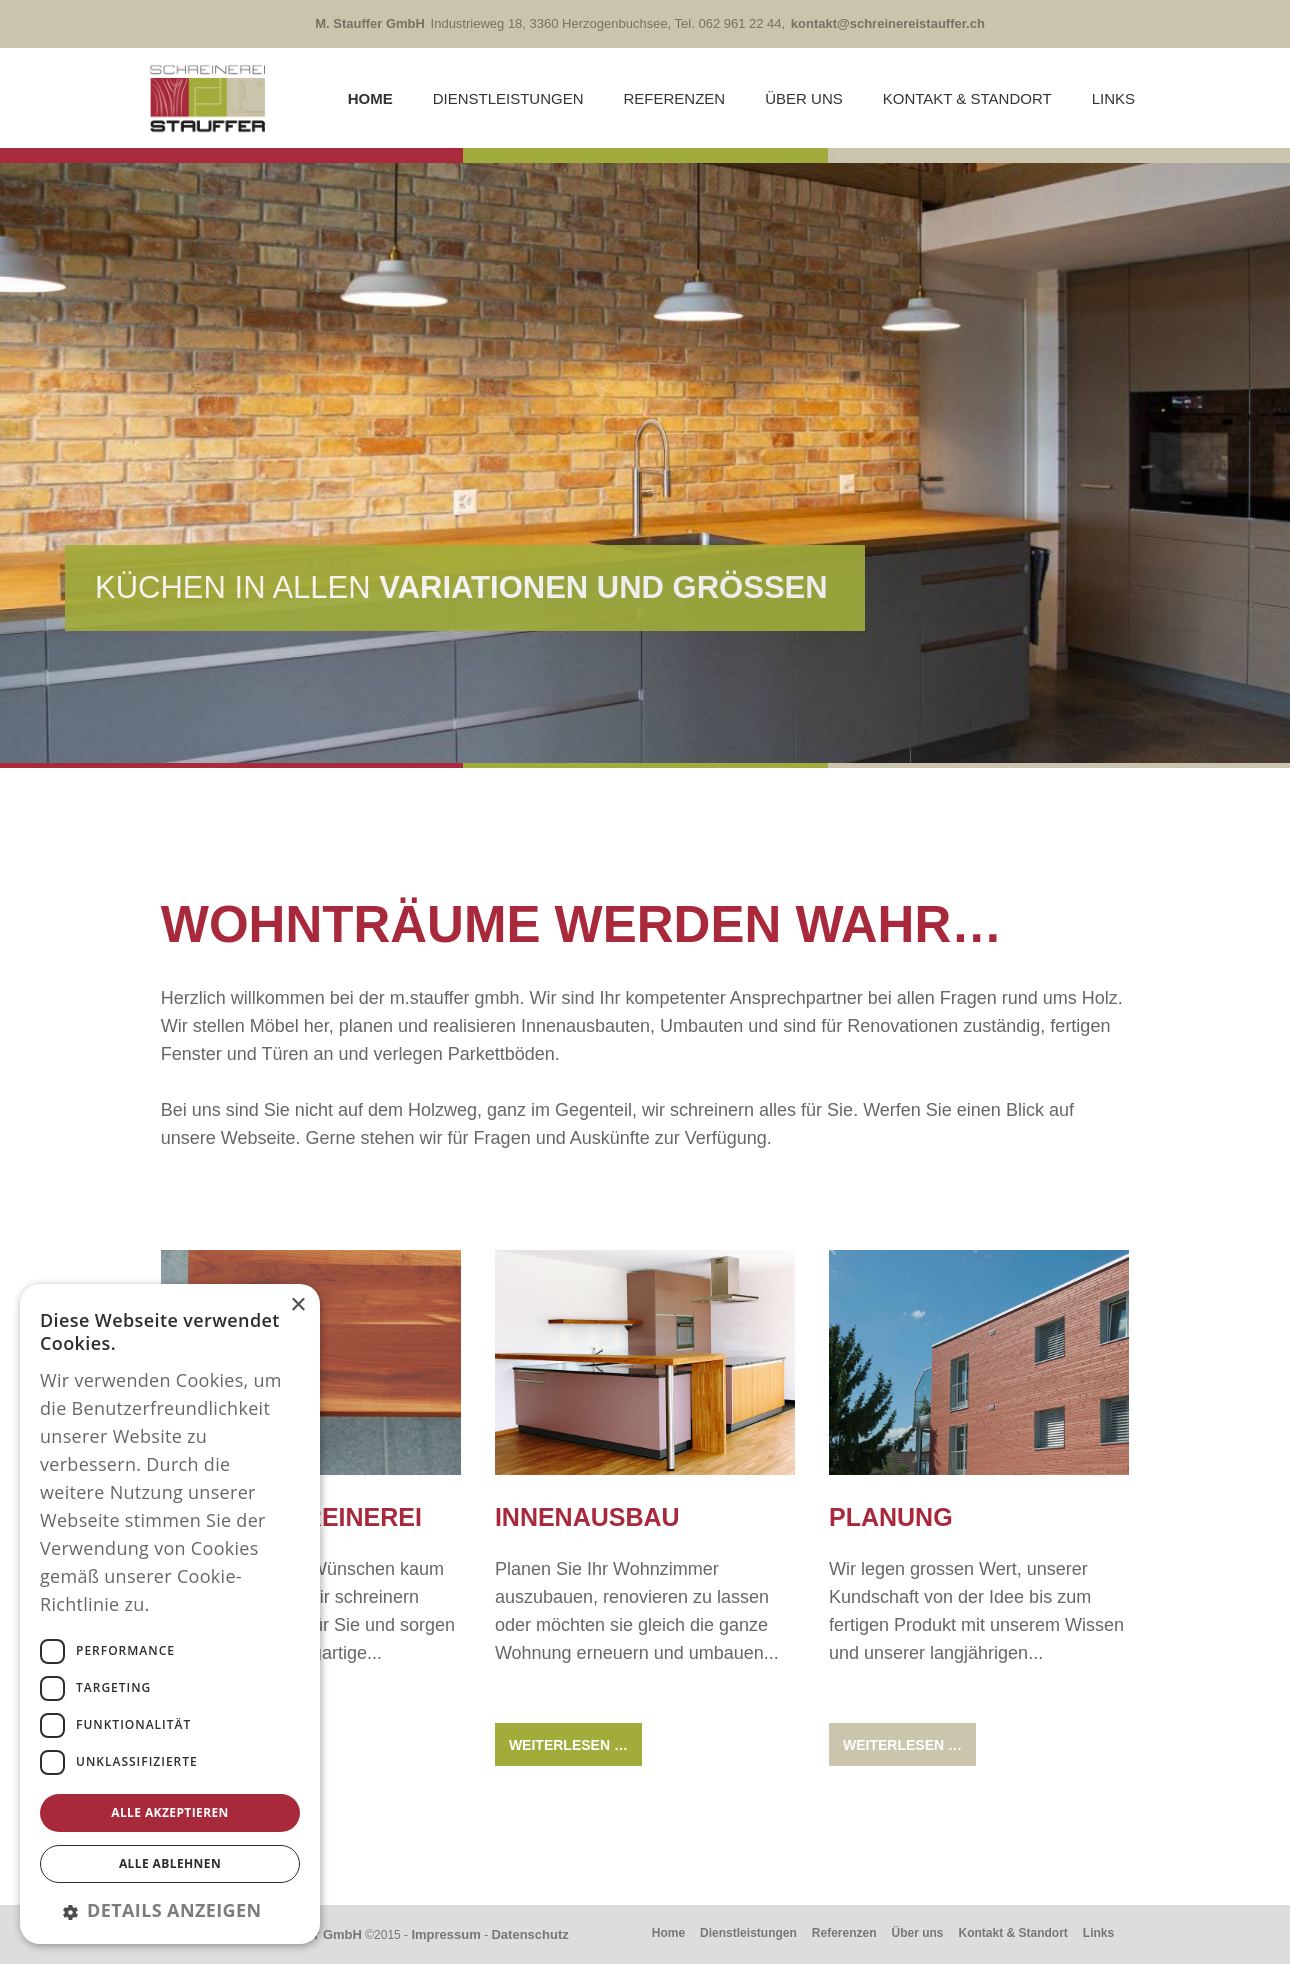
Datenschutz (529, 1934)
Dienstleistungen (508, 98)
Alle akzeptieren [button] (170, 1812)
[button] (170, 1910)
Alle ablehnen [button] (170, 1863)
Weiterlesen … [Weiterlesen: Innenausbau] (568, 1745)
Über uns (804, 98)
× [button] (297, 1305)
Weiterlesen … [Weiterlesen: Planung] (902, 1745)
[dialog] (170, 1614)
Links (1113, 98)
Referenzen (675, 98)
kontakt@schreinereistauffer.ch (888, 23)
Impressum (445, 1934)
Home (370, 98)
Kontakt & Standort (967, 98)
